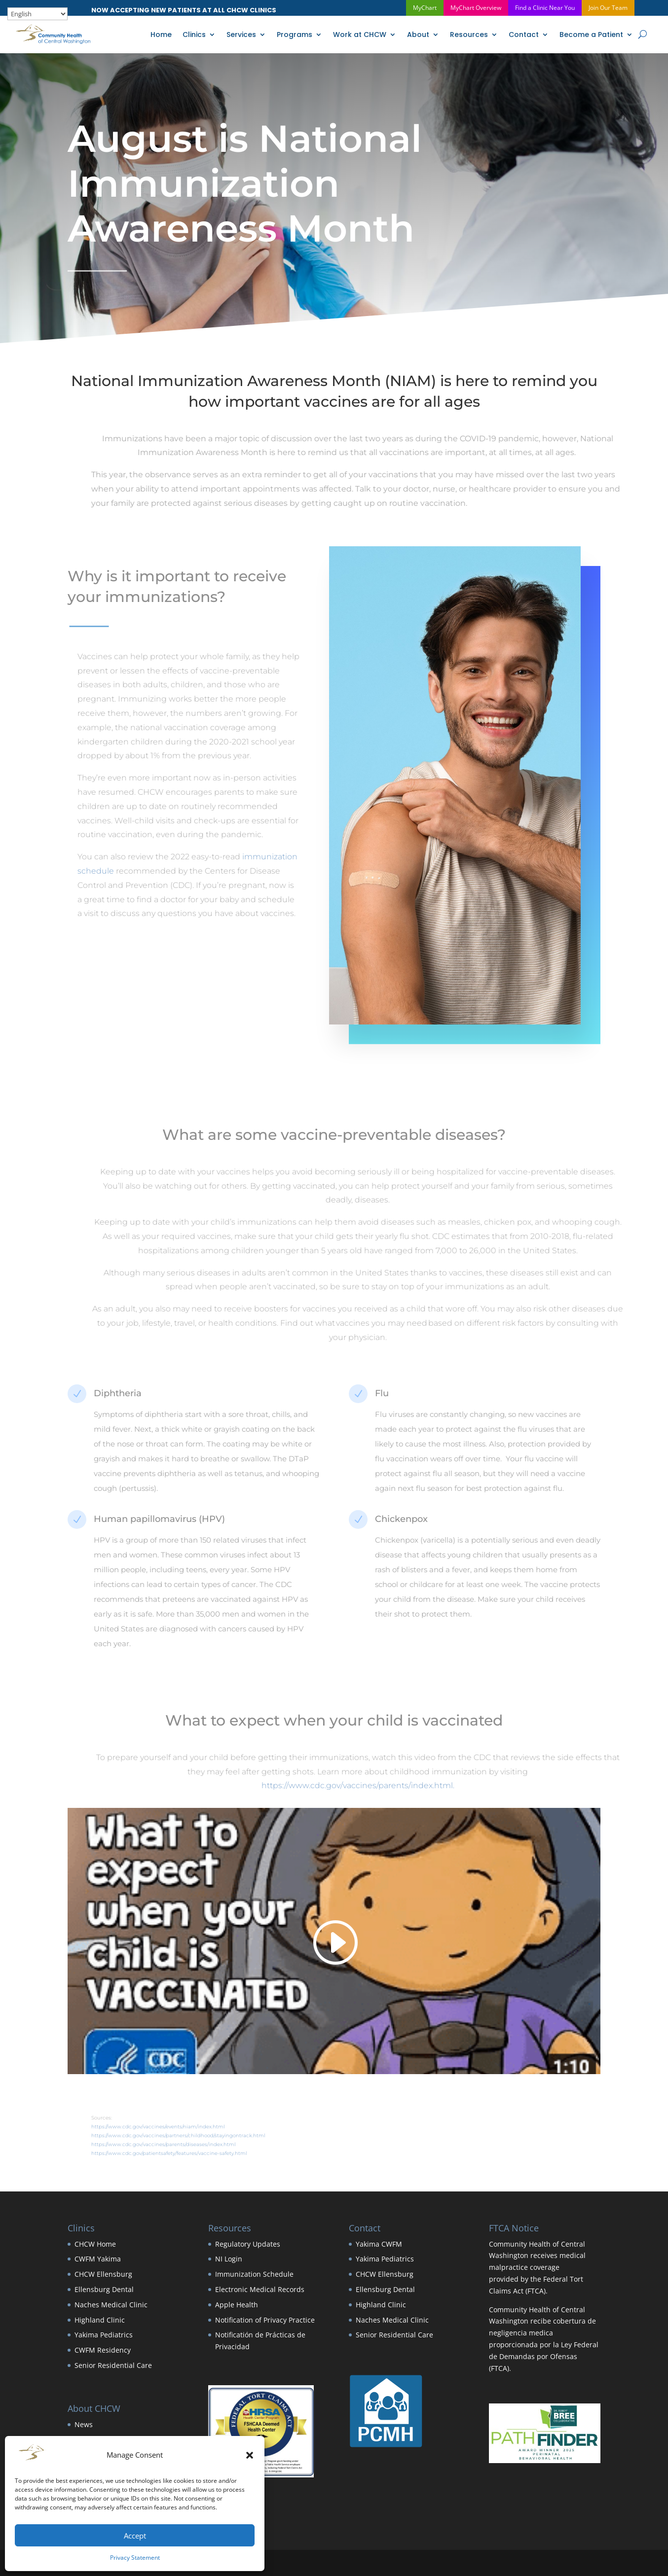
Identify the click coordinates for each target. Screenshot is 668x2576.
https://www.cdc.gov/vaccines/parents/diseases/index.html (190, 2144)
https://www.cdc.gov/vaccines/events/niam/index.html (185, 2126)
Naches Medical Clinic (111, 2304)
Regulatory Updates (247, 2244)
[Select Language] (37, 13)
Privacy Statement (135, 2557)
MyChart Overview (475, 7)
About (418, 34)
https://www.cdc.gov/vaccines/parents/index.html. (384, 1785)
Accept (135, 2536)
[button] (250, 2455)
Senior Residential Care (113, 2365)
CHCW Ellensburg (103, 2274)
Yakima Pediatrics (103, 2334)
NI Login (228, 2258)
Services (241, 34)
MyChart (425, 7)
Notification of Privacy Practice (265, 2320)
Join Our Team (608, 7)
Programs (294, 34)
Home (161, 34)
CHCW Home (95, 2244)
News (83, 2424)
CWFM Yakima (97, 2258)
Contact (524, 34)
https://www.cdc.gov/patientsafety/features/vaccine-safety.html (196, 2153)
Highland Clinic (99, 2320)
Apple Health (236, 2304)
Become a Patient (591, 34)
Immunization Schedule (254, 2274)
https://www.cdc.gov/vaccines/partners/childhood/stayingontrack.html (205, 2135)
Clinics (194, 34)
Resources (469, 34)
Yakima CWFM (379, 2244)
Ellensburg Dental (104, 2289)
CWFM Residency (102, 2350)
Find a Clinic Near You (545, 7)
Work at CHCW (359, 34)
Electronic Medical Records (259, 2289)
